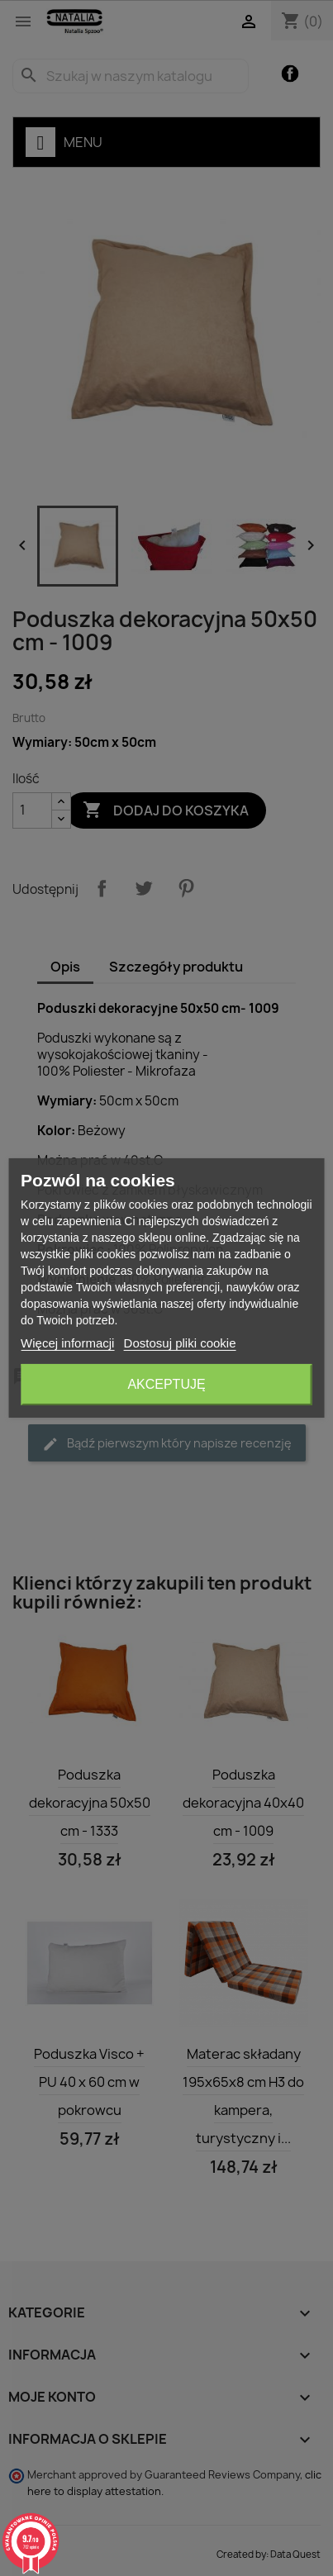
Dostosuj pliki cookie (180, 1343)
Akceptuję (166, 1384)
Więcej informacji (67, 1343)
